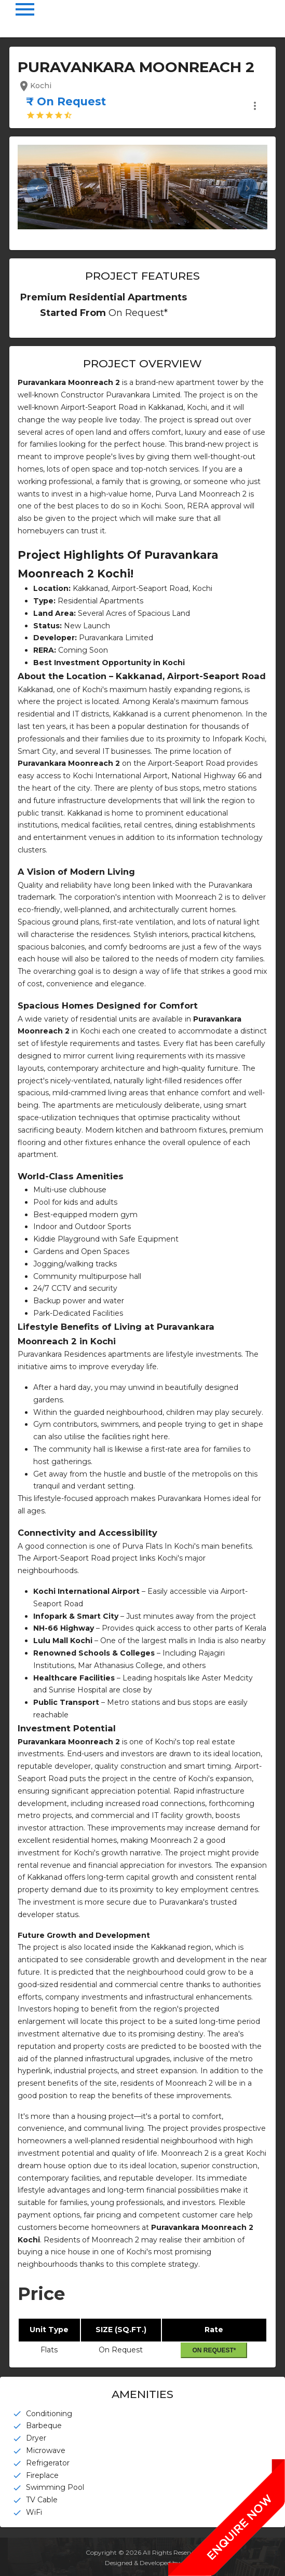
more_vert (255, 106)
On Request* (214, 2350)
